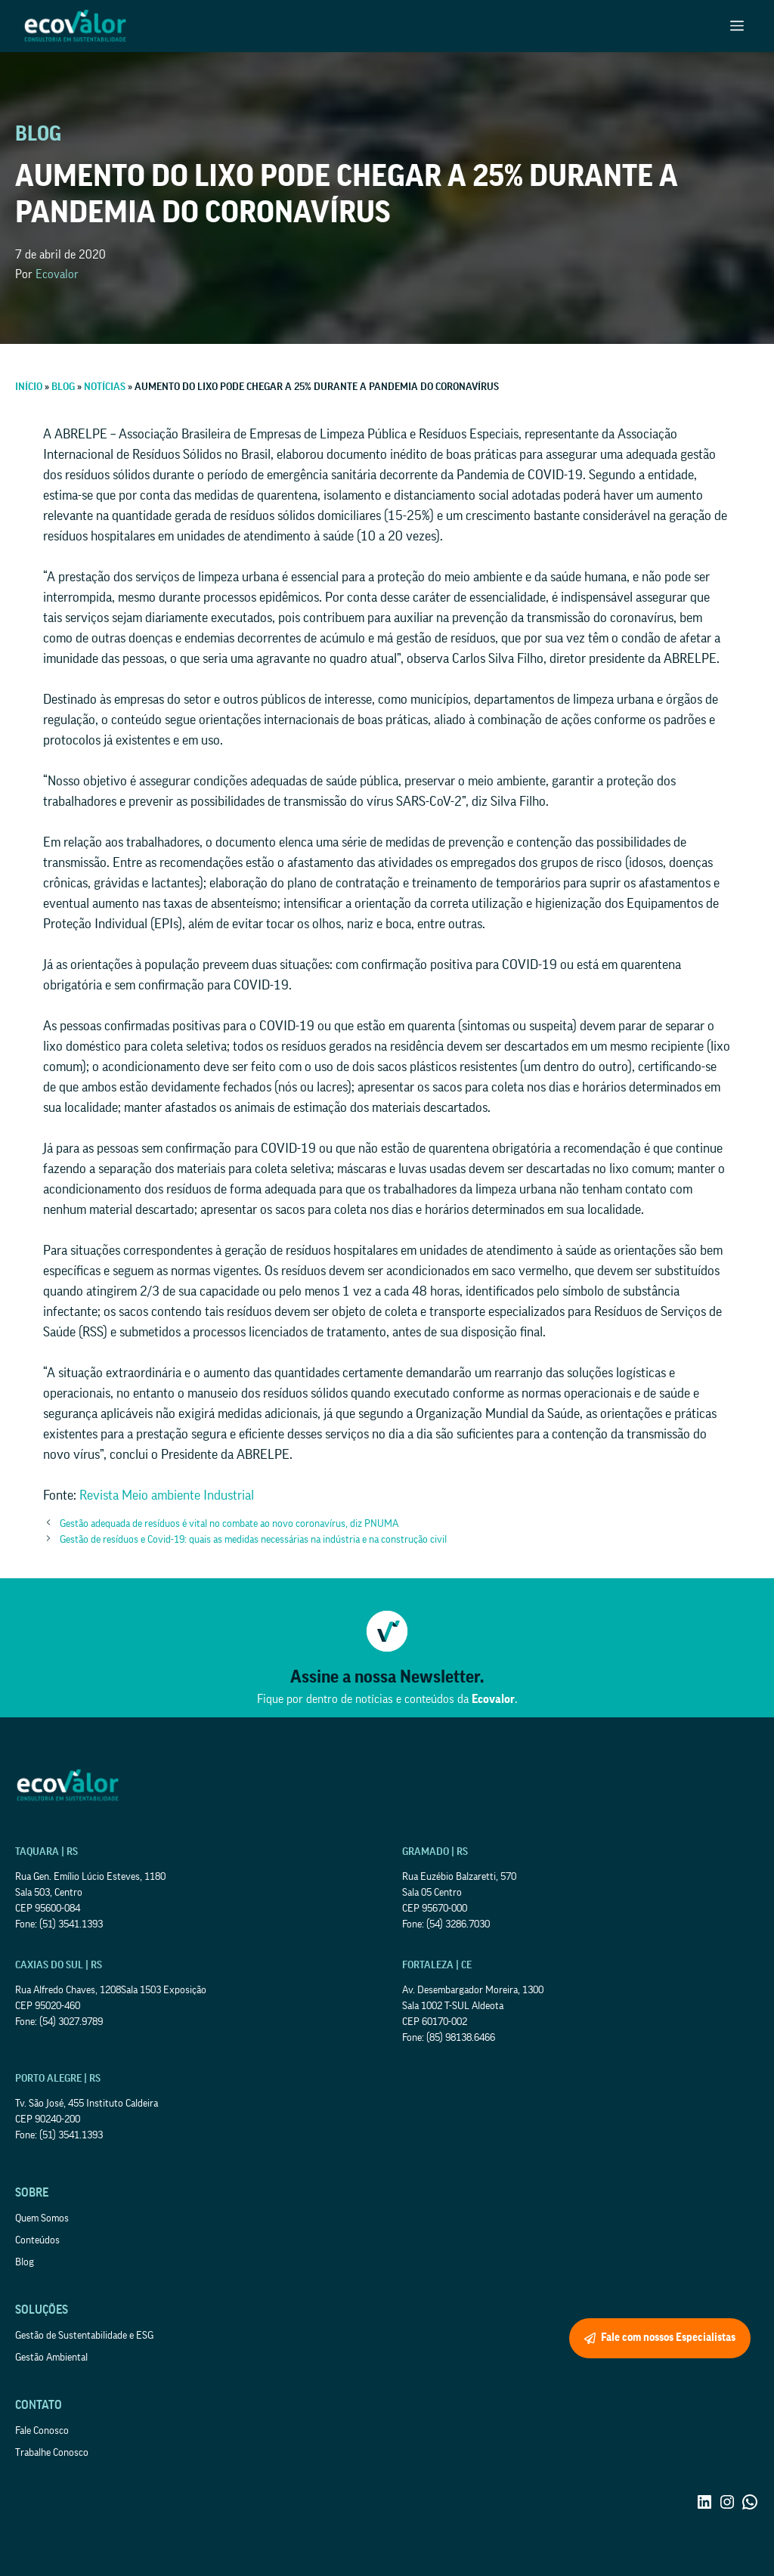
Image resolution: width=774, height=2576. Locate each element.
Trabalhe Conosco (51, 2453)
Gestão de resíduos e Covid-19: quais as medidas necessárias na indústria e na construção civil (253, 1539)
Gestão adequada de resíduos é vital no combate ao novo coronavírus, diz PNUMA (229, 1524)
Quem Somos (42, 2218)
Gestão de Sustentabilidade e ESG (84, 2335)
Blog (24, 2262)
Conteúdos (37, 2240)
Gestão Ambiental (51, 2357)
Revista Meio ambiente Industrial (166, 1495)
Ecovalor (57, 274)
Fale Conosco (42, 2431)
